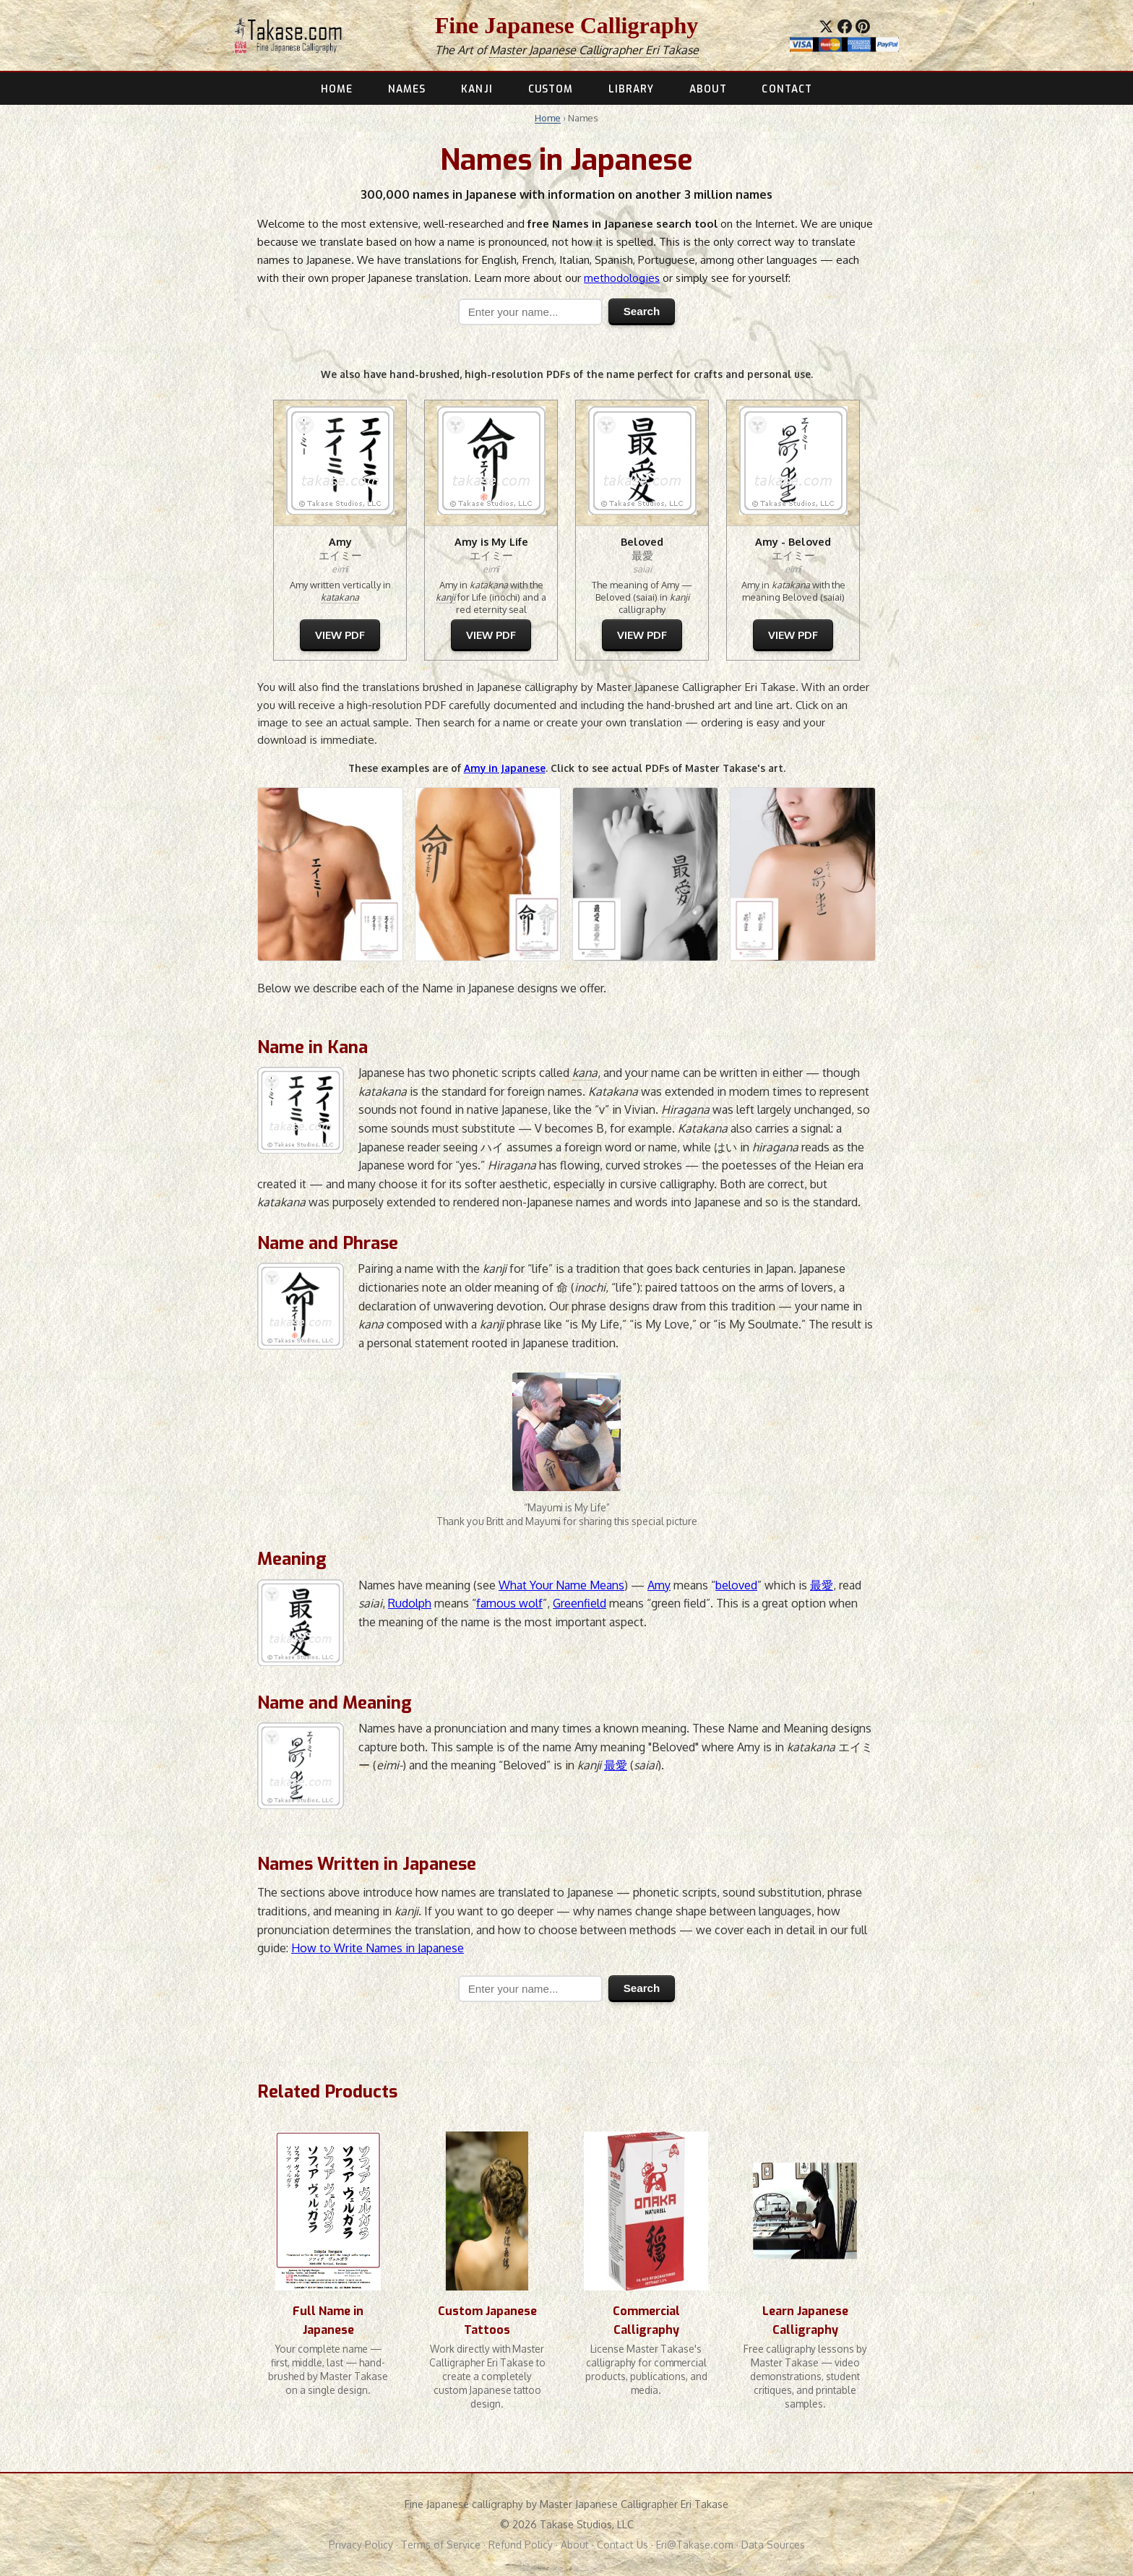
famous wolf (509, 1603)
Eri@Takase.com (694, 2544)
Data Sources (773, 2544)
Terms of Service (441, 2544)
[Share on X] (826, 27)
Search (642, 311)
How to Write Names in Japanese (377, 1948)
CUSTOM (551, 88)
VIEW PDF (340, 634)
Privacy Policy (361, 2544)
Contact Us (622, 2544)
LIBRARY (631, 88)
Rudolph (409, 1603)
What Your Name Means (561, 1585)
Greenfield (579, 1603)
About (575, 2544)
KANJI (476, 88)
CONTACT (787, 88)
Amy (659, 1585)
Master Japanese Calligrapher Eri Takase (594, 50)
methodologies (622, 277)
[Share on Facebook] (844, 27)
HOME (337, 88)
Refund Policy (520, 2544)
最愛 (821, 1585)
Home (548, 118)
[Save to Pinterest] (863, 27)
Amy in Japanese (505, 768)
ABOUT (707, 88)
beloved (736, 1585)
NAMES (407, 88)
